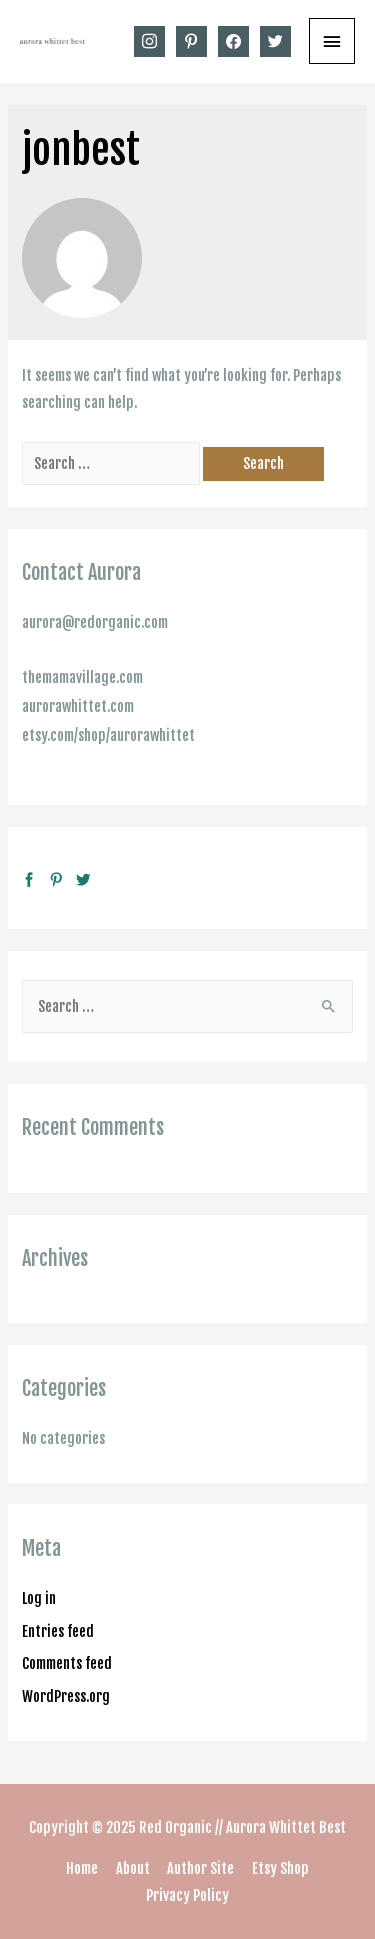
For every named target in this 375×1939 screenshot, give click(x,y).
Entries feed (58, 1631)
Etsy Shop (280, 1868)
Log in (39, 1598)
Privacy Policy (187, 1895)
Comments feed (67, 1663)
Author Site (200, 1868)
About (133, 1868)
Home (82, 1868)
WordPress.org (66, 1696)
